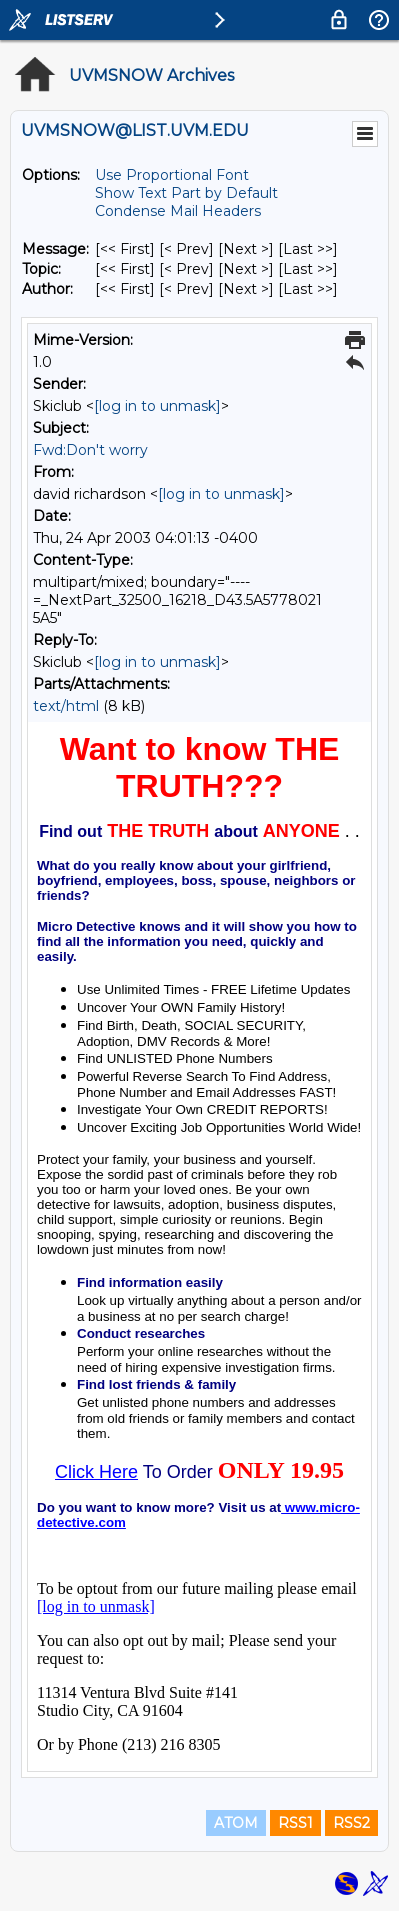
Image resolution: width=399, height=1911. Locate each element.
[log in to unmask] (157, 406)
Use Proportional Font (172, 175)
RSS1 (295, 1823)
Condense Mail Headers (178, 211)
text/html (66, 706)
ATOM (236, 1823)
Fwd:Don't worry (90, 450)
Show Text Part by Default (186, 193)
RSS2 (351, 1823)
